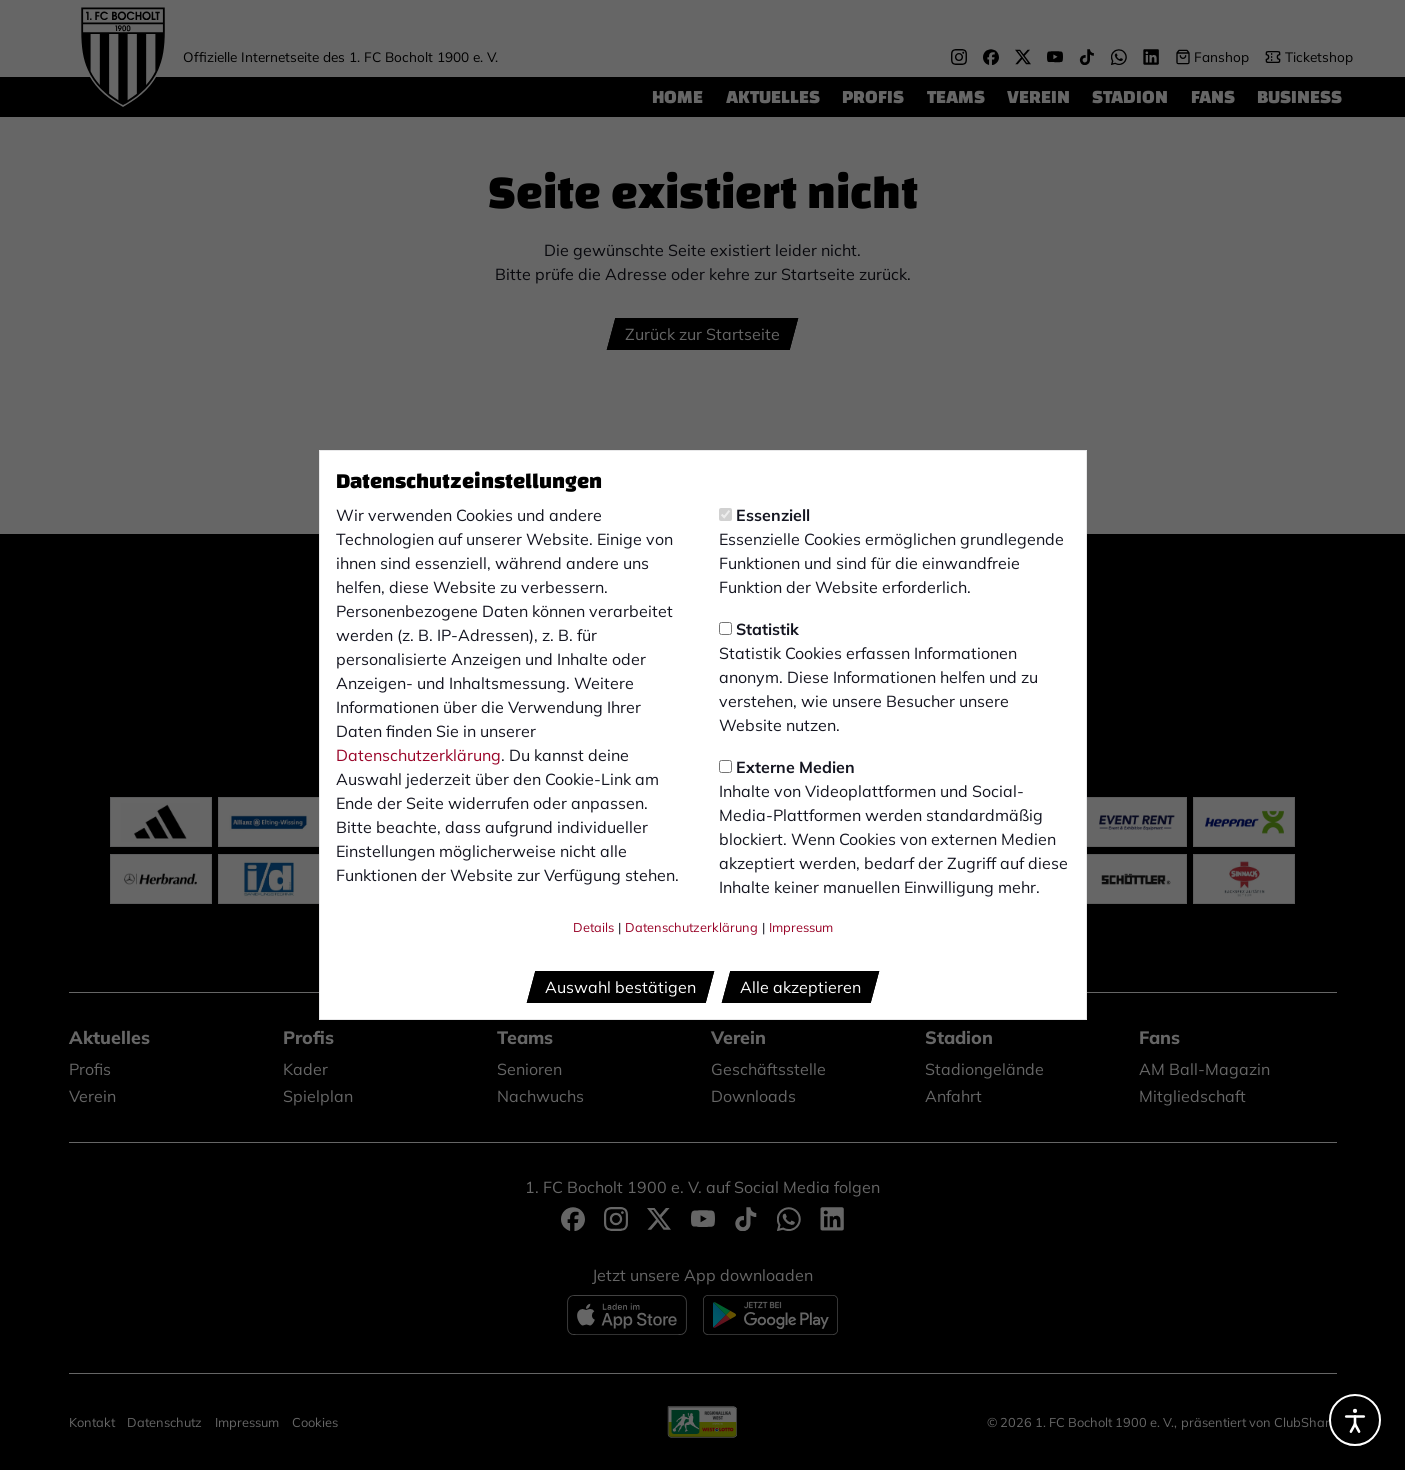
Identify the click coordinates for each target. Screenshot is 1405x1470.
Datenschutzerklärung (418, 755)
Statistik (759, 629)
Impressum (801, 927)
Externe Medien (787, 767)
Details (593, 927)
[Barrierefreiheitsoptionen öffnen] (1355, 1420)
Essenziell (764, 515)
